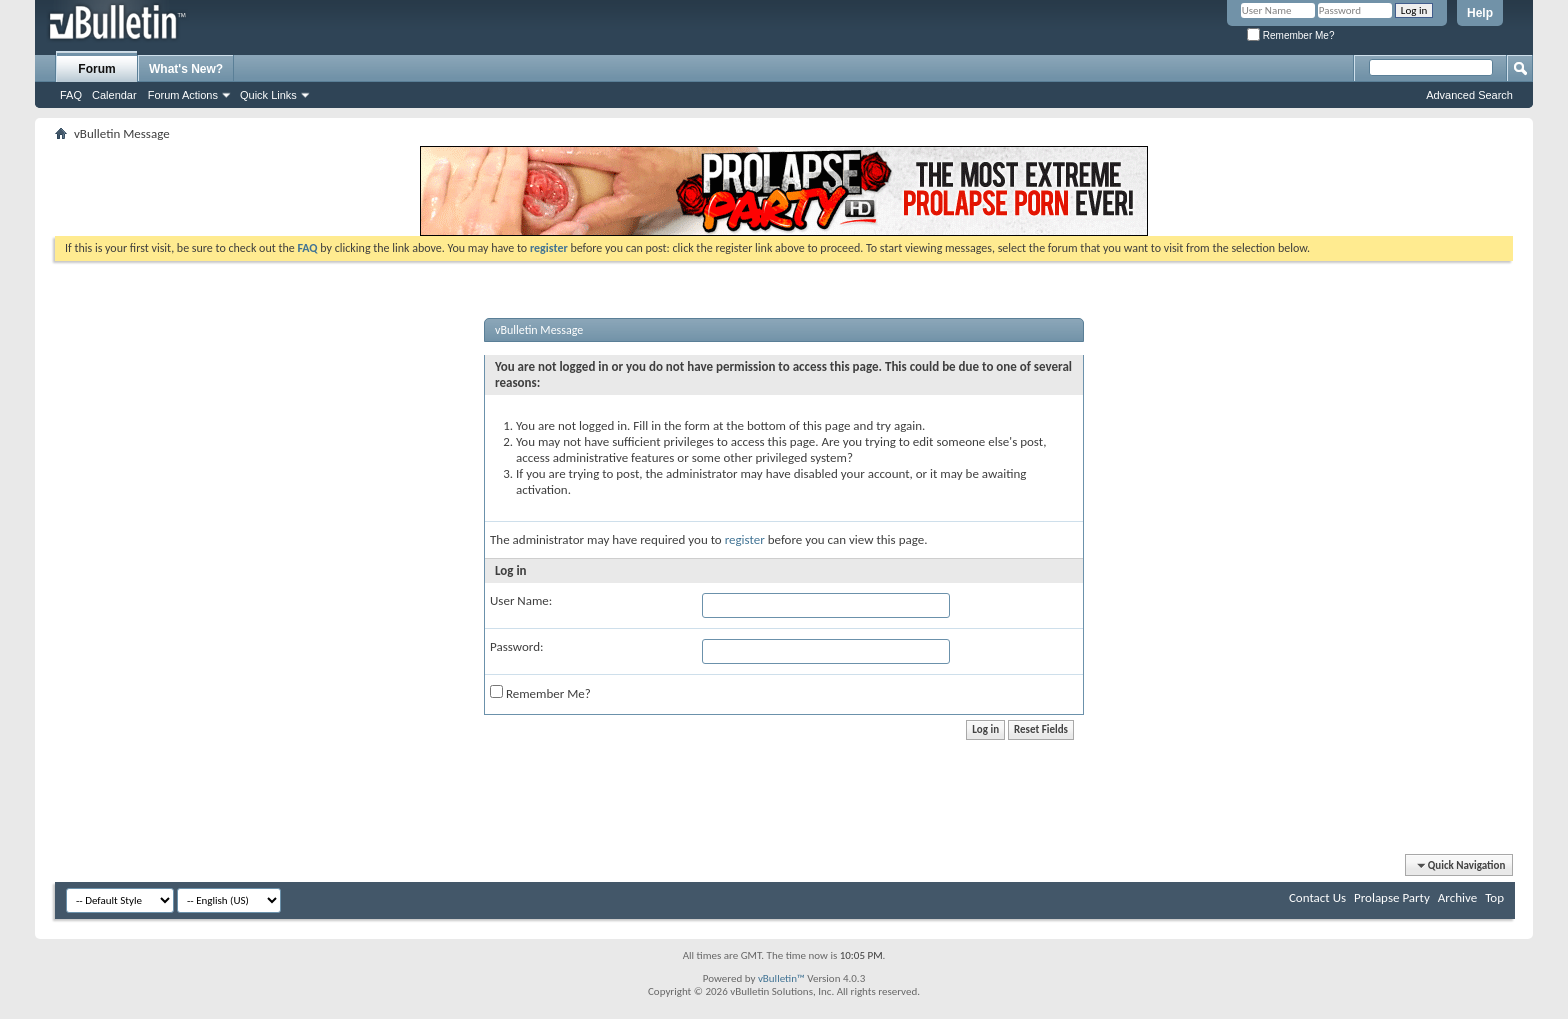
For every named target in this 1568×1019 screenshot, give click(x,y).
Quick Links (268, 95)
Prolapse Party (1392, 897)
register (745, 539)
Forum (96, 69)
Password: (516, 646)
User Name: (521, 600)
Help (1480, 13)
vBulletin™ (781, 978)
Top (1494, 897)
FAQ (71, 95)
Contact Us (1317, 897)
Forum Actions (183, 95)
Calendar (114, 95)
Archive (1457, 897)
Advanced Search (1469, 95)
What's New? (186, 69)
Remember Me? (1290, 35)
